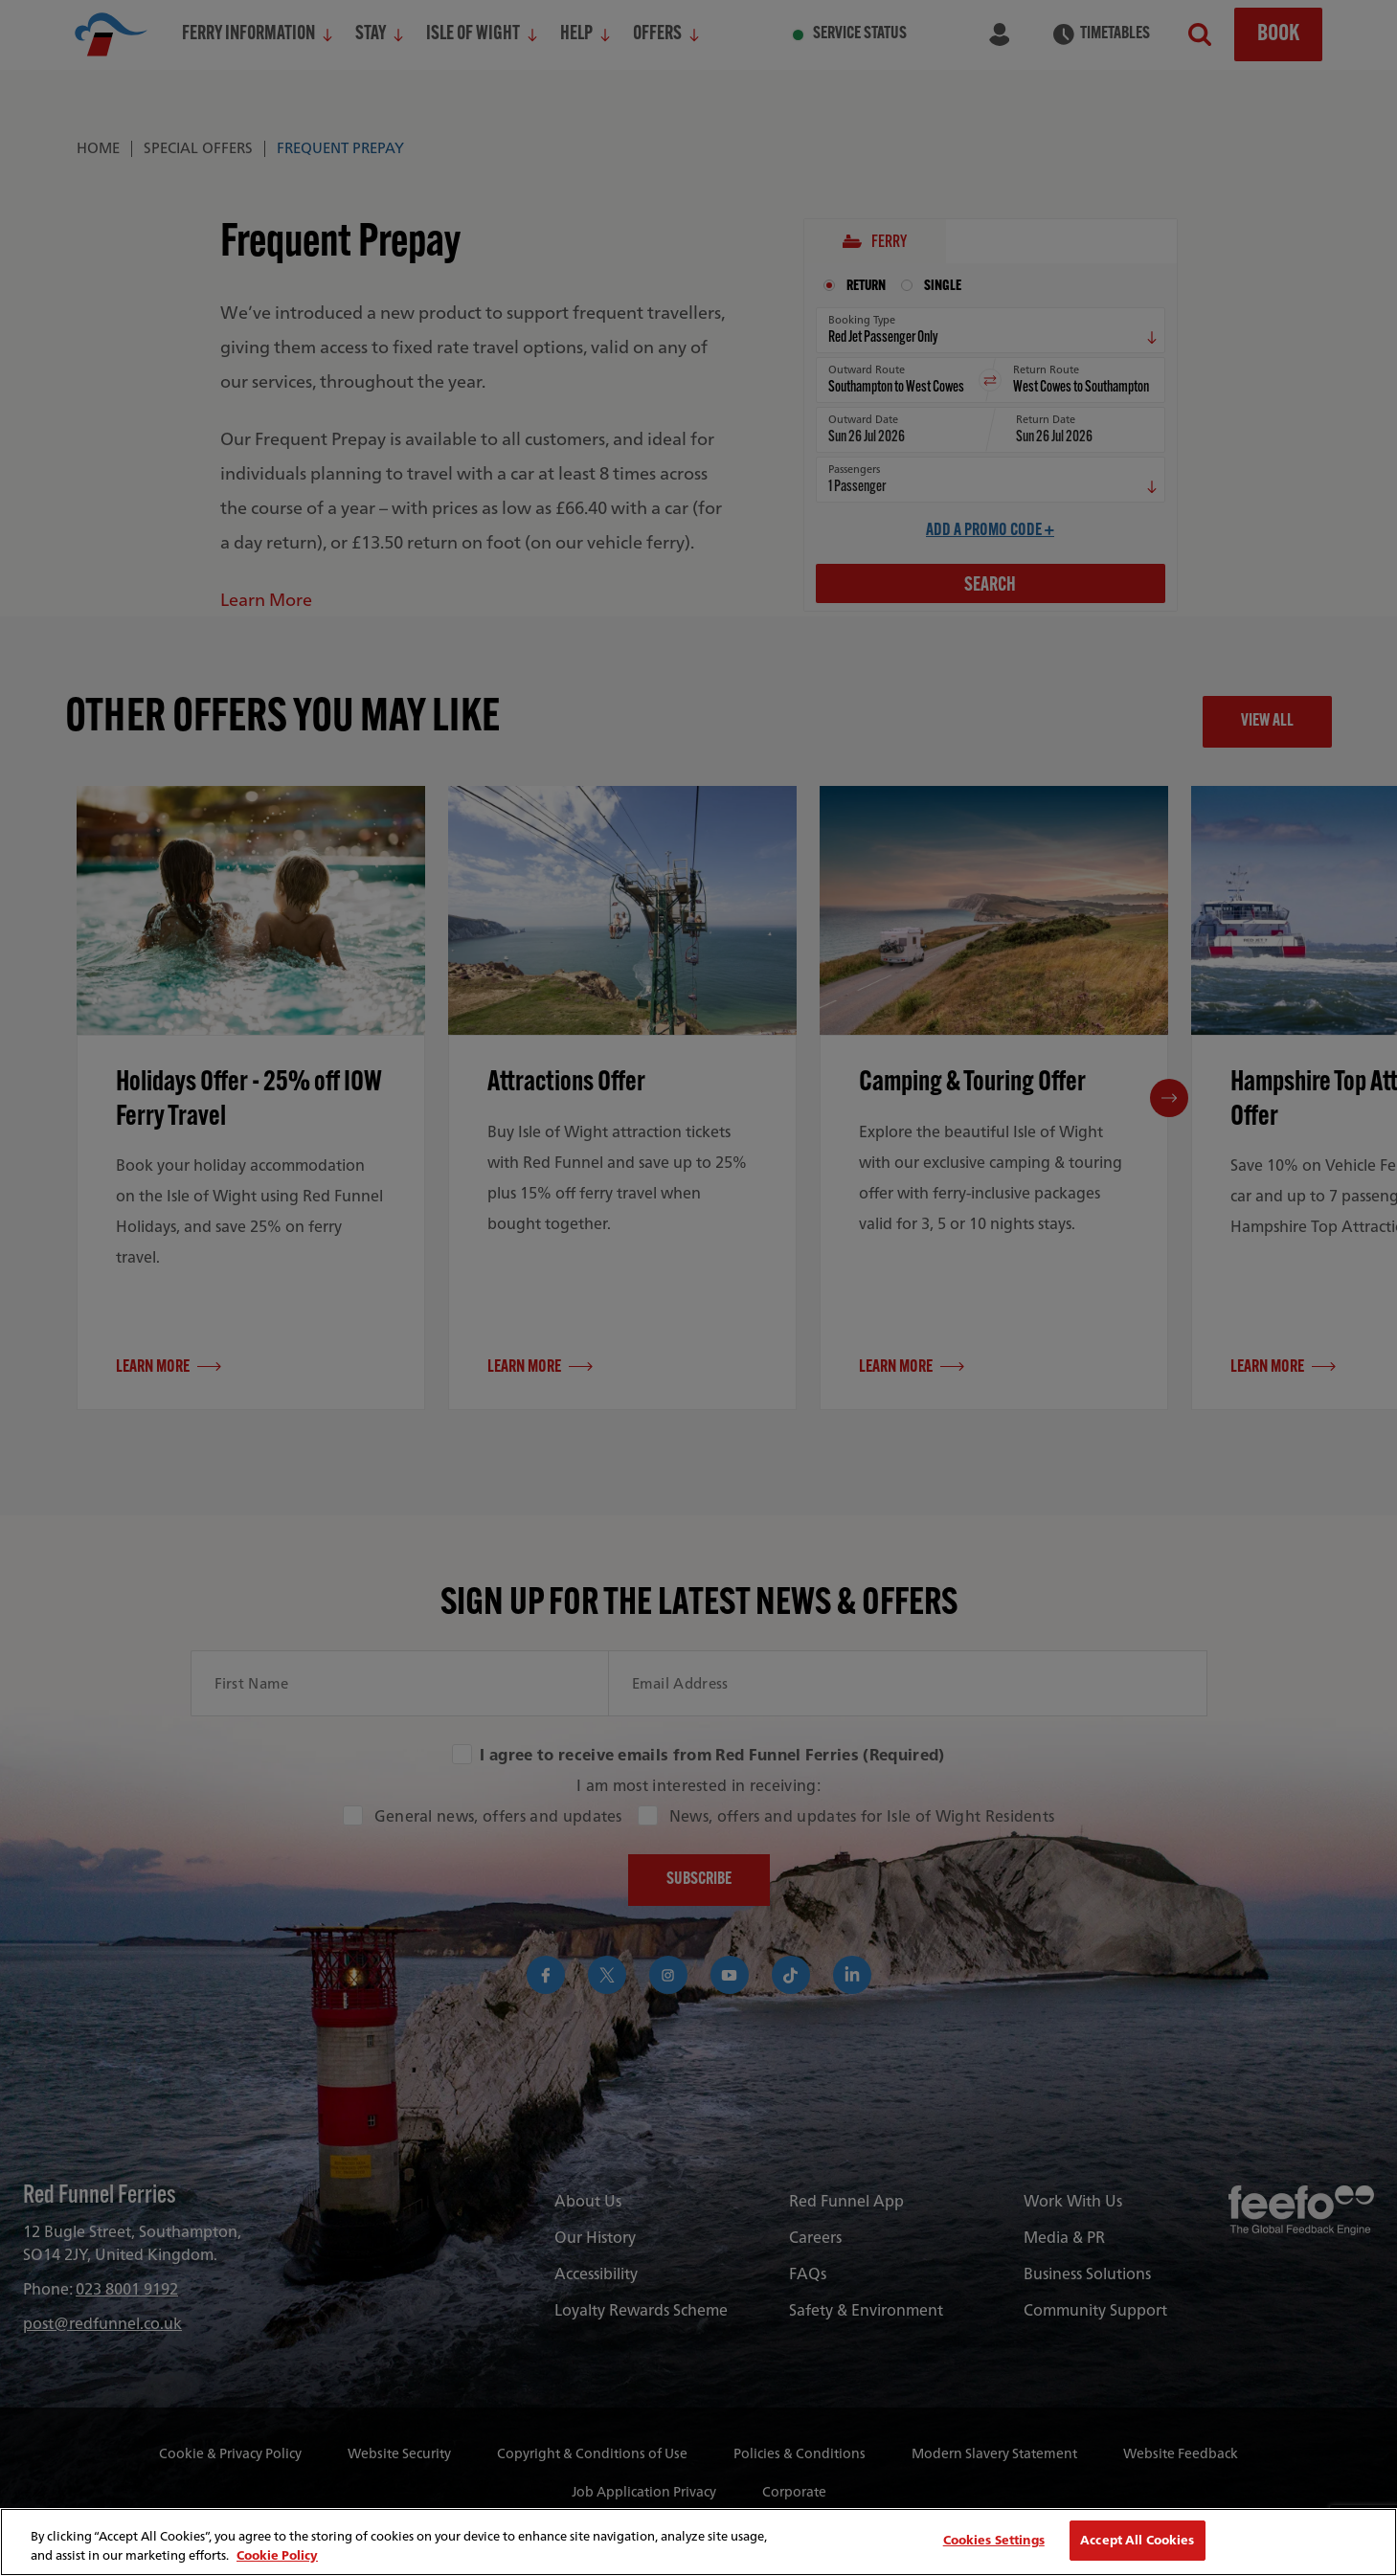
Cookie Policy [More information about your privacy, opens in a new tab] (277, 2555)
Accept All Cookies (1137, 2540)
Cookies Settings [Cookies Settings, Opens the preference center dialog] (994, 2540)
